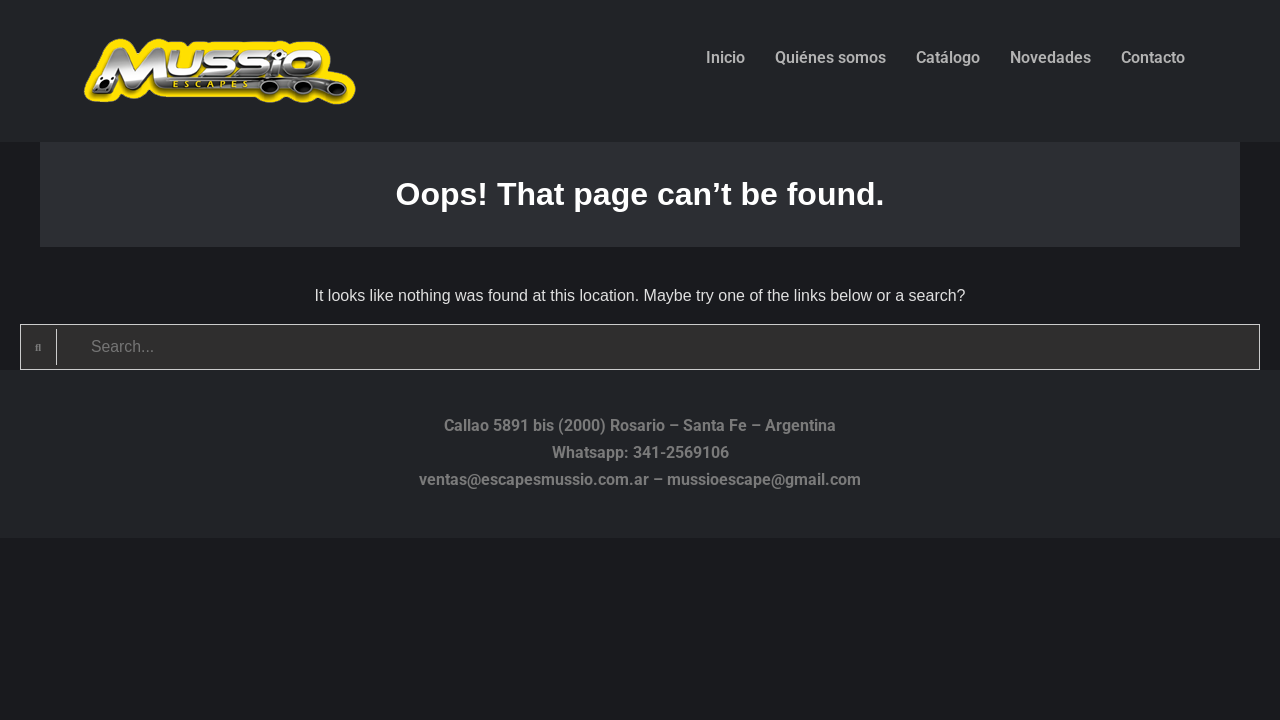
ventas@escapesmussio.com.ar (534, 479)
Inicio (725, 57)
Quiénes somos (830, 57)
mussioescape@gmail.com (764, 479)
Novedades (1050, 57)
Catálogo (948, 57)
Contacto (1153, 57)
